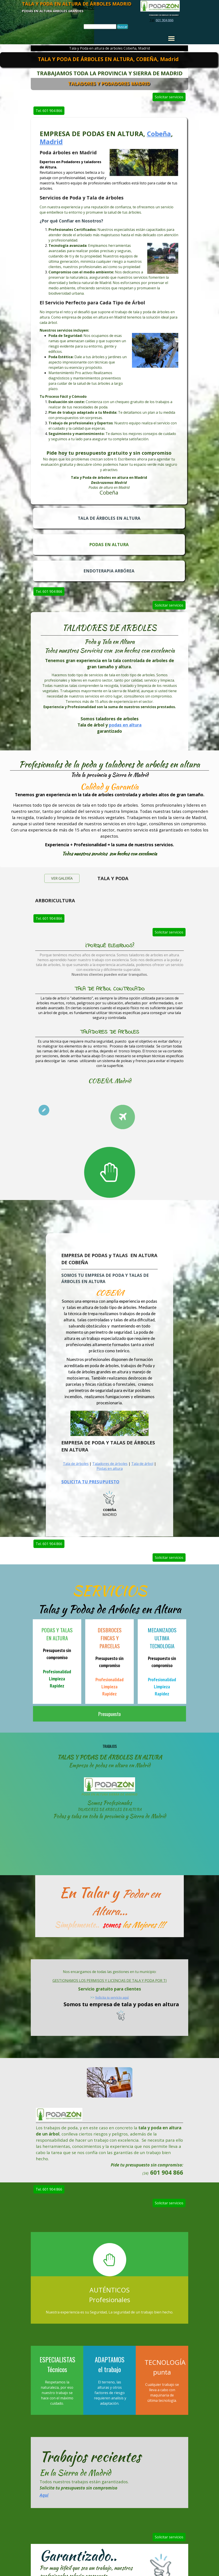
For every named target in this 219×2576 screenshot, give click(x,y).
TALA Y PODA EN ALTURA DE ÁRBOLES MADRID (76, 3)
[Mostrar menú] (171, 38)
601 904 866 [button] (164, 20)
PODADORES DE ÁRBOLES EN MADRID (163, 15)
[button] (109, 2027)
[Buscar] (100, 26)
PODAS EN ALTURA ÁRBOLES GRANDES (52, 11)
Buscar (122, 26)
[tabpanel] (161, 20)
